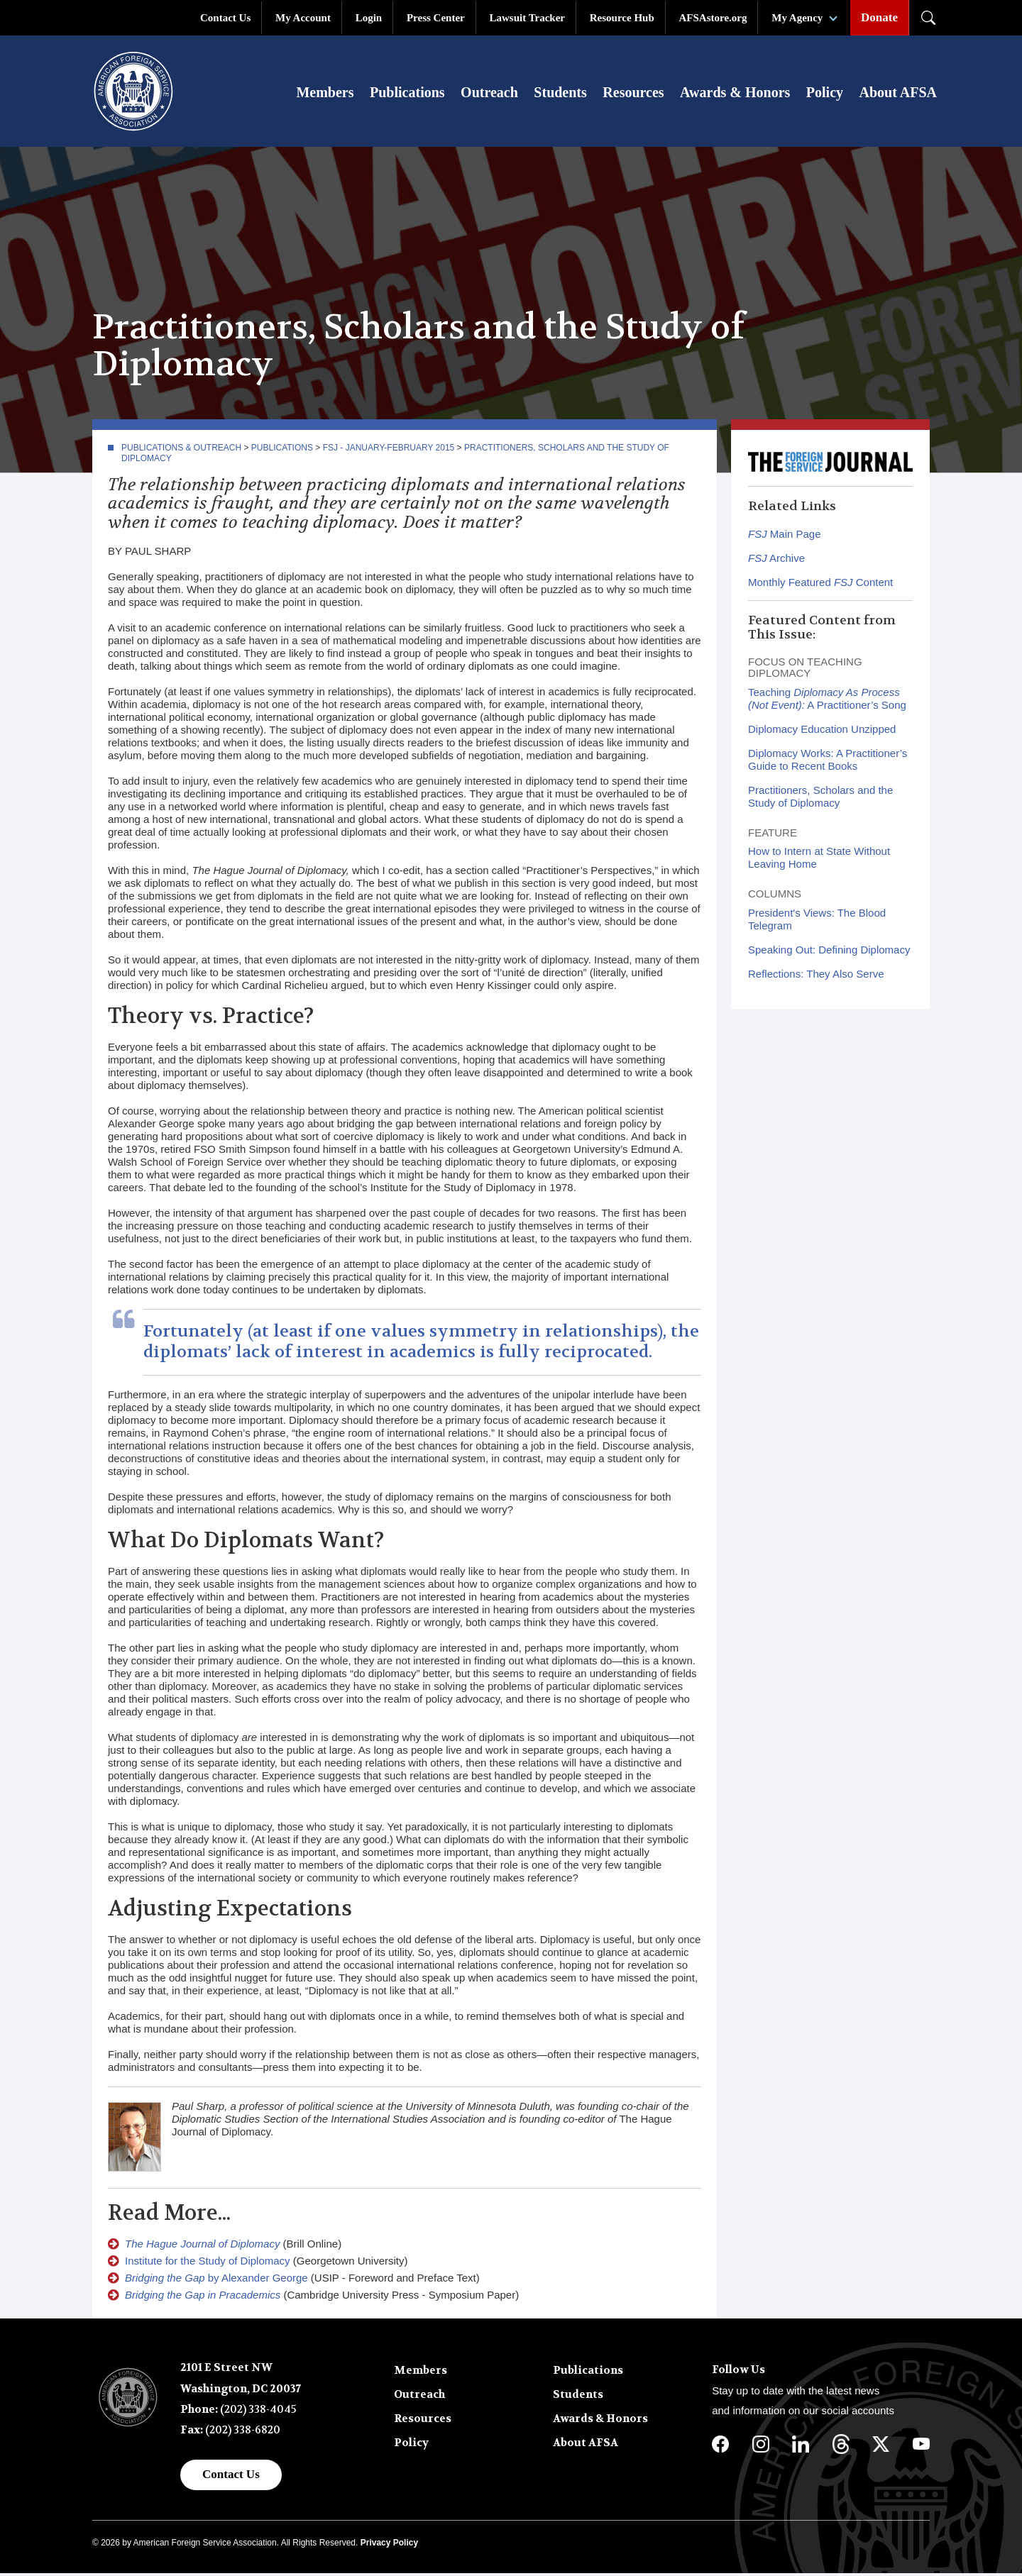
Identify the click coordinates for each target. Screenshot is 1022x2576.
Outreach (489, 93)
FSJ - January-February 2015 (389, 450)
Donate (879, 17)
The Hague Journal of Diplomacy (202, 2246)
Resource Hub (622, 17)
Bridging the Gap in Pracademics (202, 2298)
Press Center (436, 17)
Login (369, 17)
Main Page (784, 537)
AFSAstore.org (713, 17)
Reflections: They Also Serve (816, 976)
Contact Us (225, 17)
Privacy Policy (389, 2545)
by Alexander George (216, 2280)
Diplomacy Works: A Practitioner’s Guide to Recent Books (827, 761)
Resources (633, 93)
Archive (776, 561)
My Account (303, 17)
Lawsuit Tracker (527, 17)
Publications (407, 93)
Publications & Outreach (181, 450)
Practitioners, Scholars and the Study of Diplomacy (820, 798)
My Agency (797, 17)
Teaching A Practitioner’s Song (827, 700)
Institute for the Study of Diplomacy (207, 2263)
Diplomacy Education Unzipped (822, 731)
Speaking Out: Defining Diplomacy (829, 952)
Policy (824, 93)
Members (324, 93)
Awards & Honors (735, 93)
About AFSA (898, 93)
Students (560, 93)
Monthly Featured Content (820, 585)
